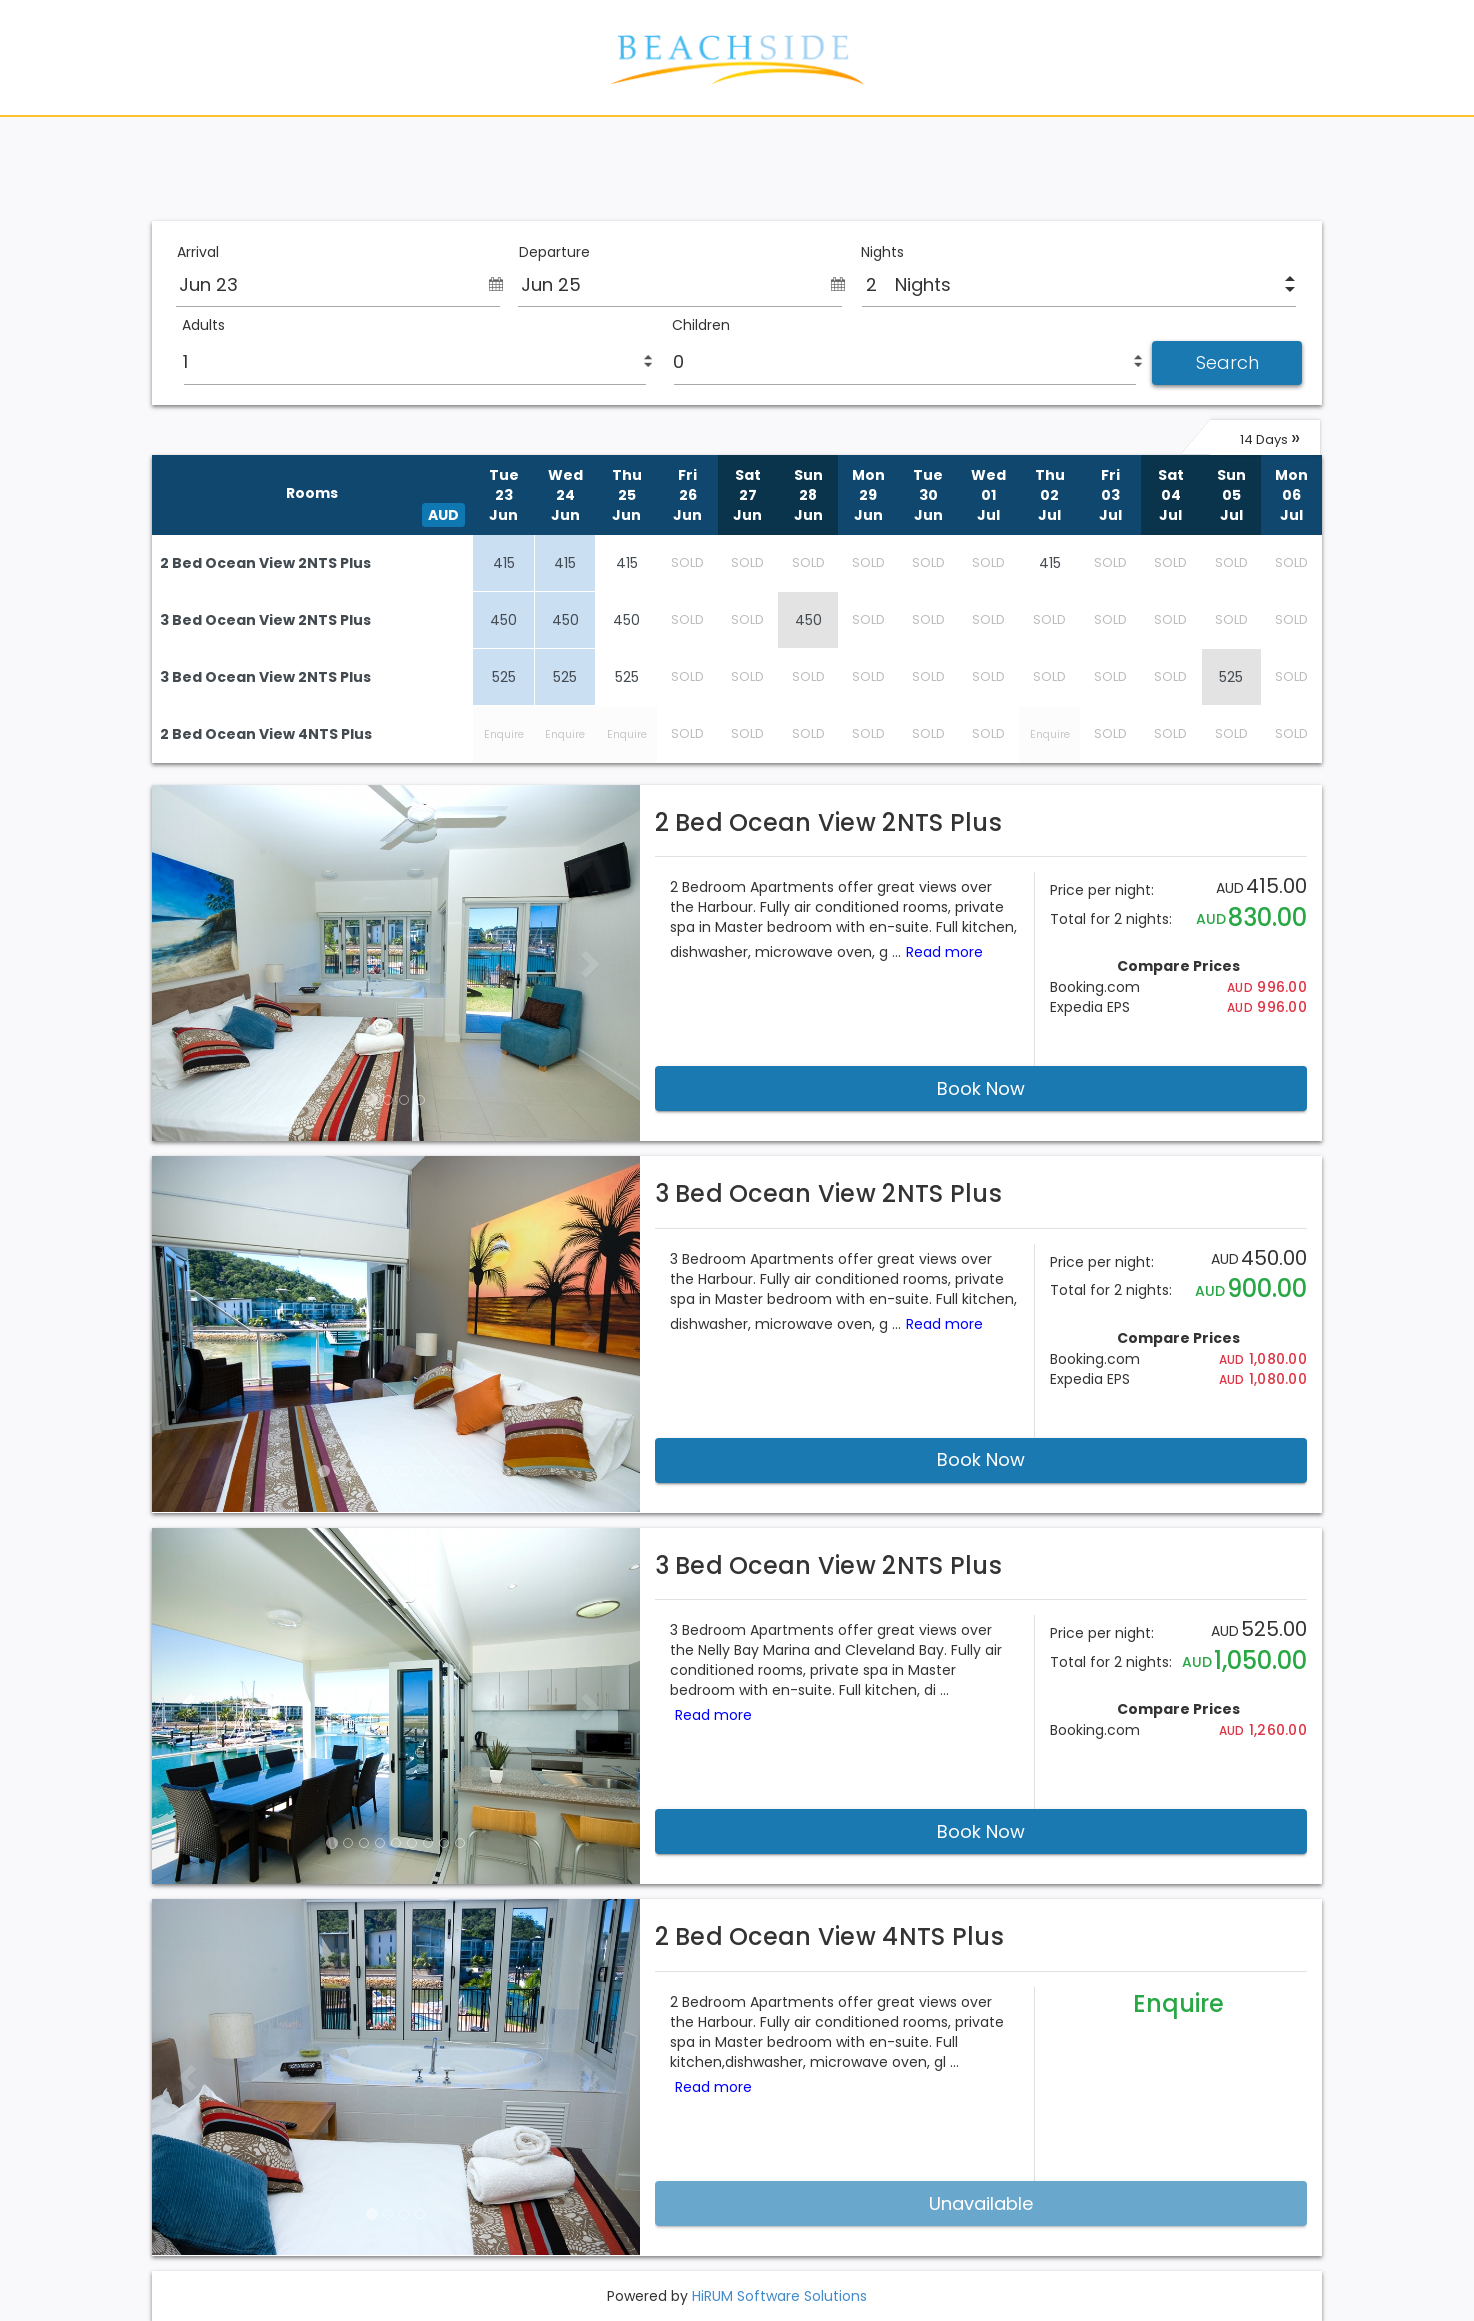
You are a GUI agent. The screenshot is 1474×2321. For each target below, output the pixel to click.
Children (701, 325)
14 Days (1270, 437)
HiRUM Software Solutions (779, 2296)
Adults (203, 325)
